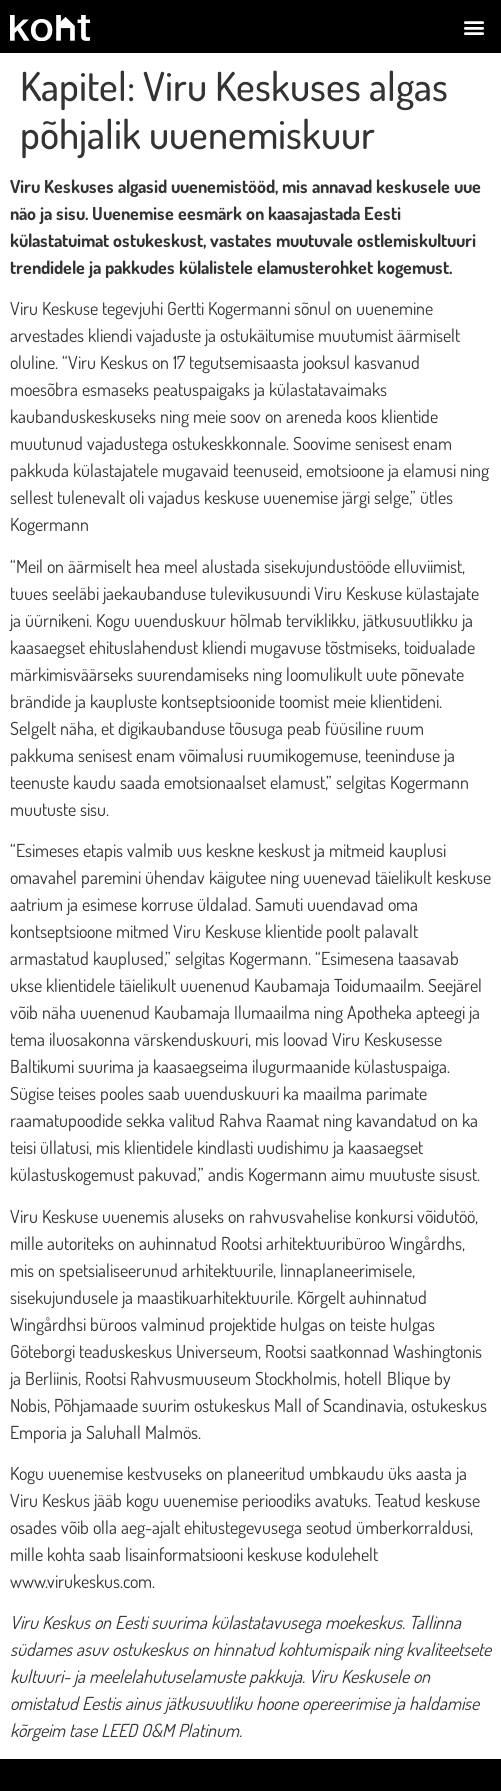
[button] (474, 26)
